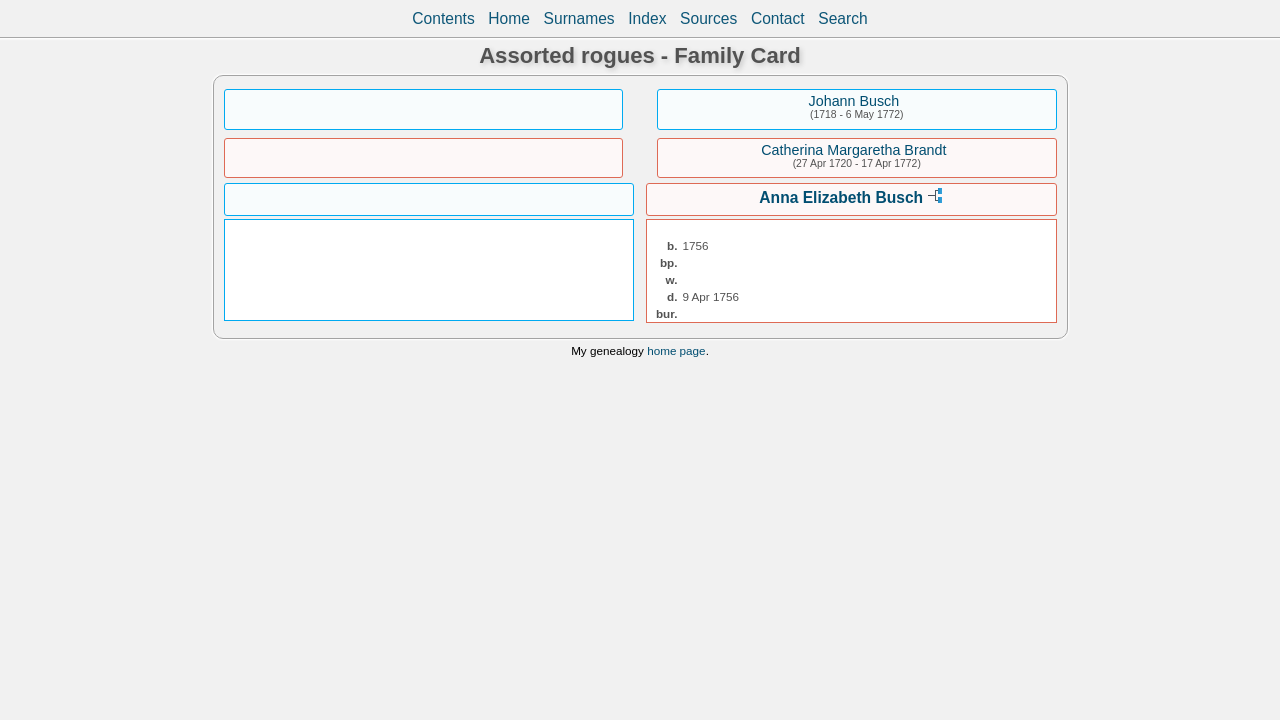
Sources (708, 18)
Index (647, 18)
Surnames (579, 18)
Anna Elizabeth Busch (841, 197)
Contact (778, 18)
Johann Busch (854, 101)
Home (509, 18)
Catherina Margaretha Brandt (853, 150)
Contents (443, 18)
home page (676, 350)
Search (842, 18)
